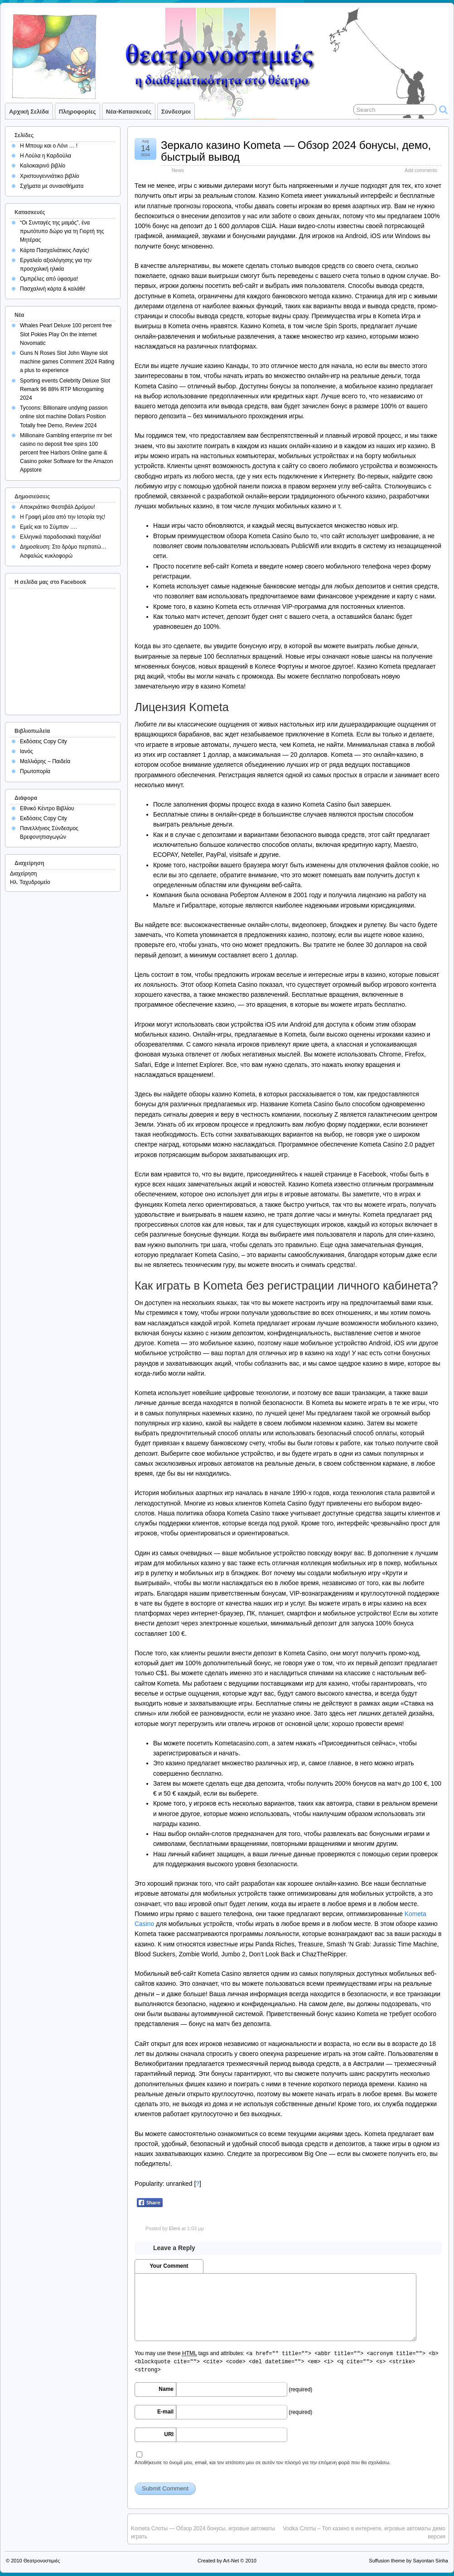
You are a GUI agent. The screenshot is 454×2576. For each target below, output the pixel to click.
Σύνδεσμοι (176, 111)
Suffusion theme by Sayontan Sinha (408, 2560)
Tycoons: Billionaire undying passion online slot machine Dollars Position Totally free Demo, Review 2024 (63, 416)
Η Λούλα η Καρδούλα (45, 156)
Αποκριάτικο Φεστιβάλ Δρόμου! (57, 507)
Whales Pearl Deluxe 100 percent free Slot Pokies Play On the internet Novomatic (66, 334)
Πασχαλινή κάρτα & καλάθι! (52, 289)
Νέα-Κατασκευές (128, 111)
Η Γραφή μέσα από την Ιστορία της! (62, 517)
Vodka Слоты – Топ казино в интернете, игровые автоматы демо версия (364, 2532)
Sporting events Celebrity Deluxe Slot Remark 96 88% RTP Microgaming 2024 (65, 389)
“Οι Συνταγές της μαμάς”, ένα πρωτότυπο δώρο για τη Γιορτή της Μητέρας (62, 231)
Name (166, 2389)
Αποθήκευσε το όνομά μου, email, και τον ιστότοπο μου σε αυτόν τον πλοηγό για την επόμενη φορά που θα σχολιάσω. (263, 2462)
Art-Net (231, 2560)
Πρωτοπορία (35, 771)
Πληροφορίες (77, 111)
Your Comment (169, 2266)
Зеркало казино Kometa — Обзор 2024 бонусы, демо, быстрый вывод (296, 151)
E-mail (165, 2412)
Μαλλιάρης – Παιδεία (45, 761)
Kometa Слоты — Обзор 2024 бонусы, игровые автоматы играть (203, 2532)
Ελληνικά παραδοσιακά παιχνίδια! (60, 537)
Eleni (174, 2228)
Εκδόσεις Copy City (43, 741)
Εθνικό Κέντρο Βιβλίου (47, 808)
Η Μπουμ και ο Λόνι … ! (48, 146)
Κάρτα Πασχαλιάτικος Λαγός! (54, 250)
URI (169, 2434)
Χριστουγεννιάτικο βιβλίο (49, 176)
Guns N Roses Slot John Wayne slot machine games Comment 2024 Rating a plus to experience (67, 361)
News (178, 170)
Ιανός (26, 751)
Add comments (421, 170)
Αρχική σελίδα (29, 111)
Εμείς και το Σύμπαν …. (48, 527)
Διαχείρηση (23, 873)
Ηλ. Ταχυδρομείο (30, 882)
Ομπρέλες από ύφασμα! (49, 279)
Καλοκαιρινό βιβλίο (42, 165)
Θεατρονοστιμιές (42, 2560)
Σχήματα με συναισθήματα (51, 186)
